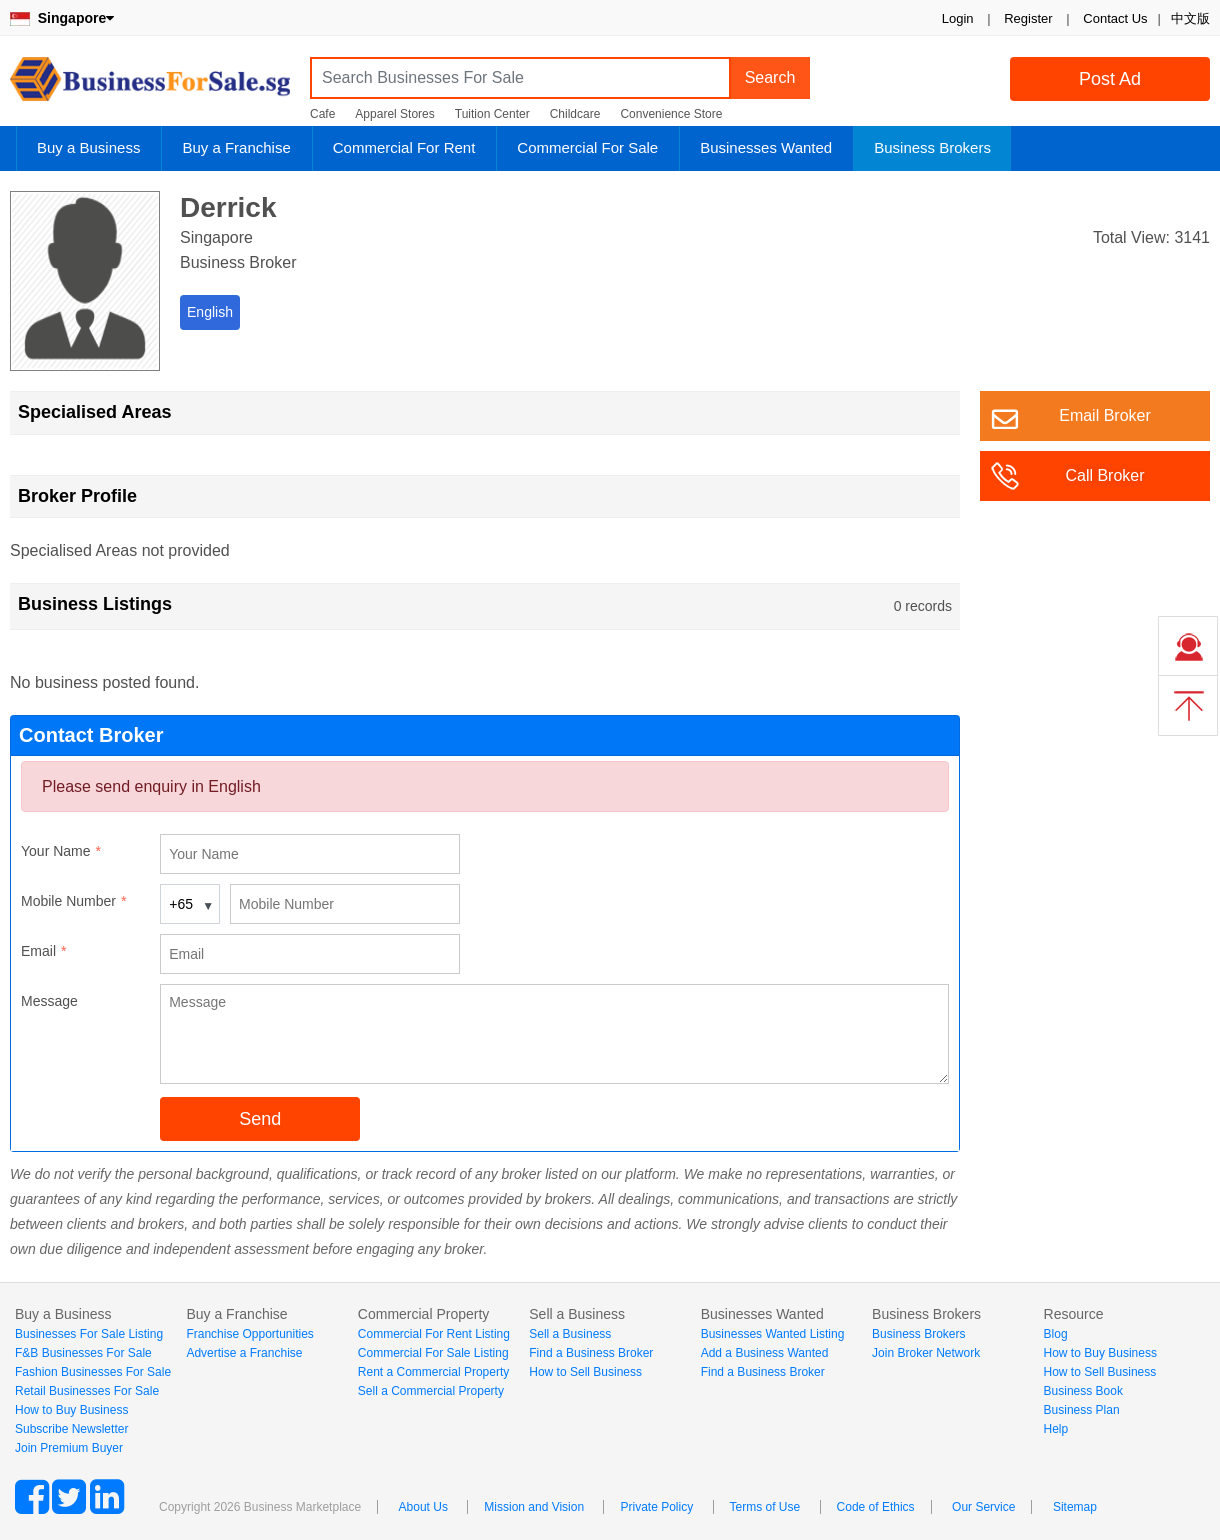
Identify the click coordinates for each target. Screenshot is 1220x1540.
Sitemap (1075, 1507)
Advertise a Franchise (244, 1353)
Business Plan (1082, 1410)
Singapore (62, 18)
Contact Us (1115, 18)
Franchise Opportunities (249, 1334)
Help (1056, 1429)
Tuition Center (492, 114)
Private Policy (656, 1507)
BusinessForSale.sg (150, 85)
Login (958, 18)
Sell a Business (570, 1334)
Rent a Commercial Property (433, 1372)
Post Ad (1110, 79)
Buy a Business (88, 147)
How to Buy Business (71, 1410)
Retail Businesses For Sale (87, 1391)
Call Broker (1104, 475)
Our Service (983, 1507)
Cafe (322, 114)
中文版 (1190, 18)
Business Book (1083, 1391)
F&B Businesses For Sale (83, 1353)
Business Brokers (932, 147)
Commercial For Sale (587, 147)
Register (1028, 18)
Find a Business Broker (591, 1353)
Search (770, 77)
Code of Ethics (876, 1507)
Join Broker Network (926, 1353)
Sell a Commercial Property (431, 1391)
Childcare (575, 114)
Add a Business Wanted (765, 1353)
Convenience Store (671, 114)
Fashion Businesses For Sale (93, 1372)
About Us (423, 1507)
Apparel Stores (394, 114)
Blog (1056, 1334)
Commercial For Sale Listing (433, 1353)
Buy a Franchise (236, 147)
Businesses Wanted (766, 147)
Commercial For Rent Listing (434, 1334)
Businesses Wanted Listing (773, 1334)
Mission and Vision (534, 1507)
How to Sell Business (585, 1372)
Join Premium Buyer (69, 1448)
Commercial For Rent (404, 147)
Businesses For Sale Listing (89, 1334)
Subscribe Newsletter (71, 1429)
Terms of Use (765, 1507)
